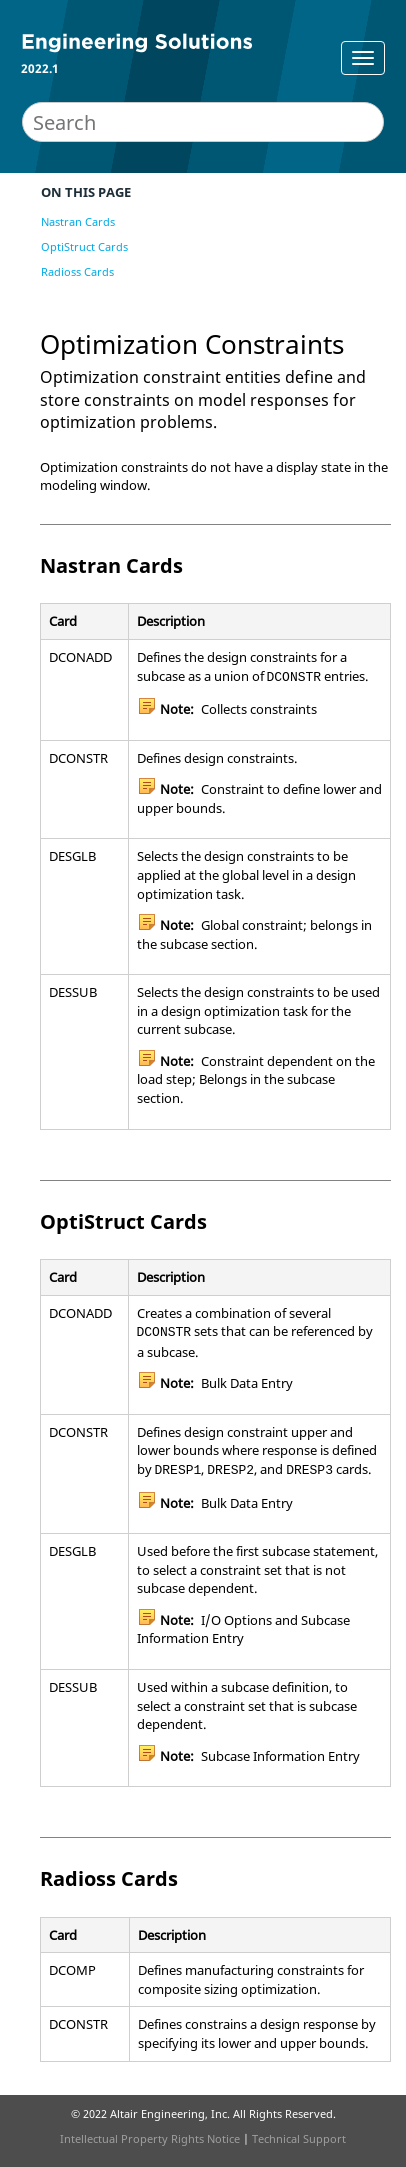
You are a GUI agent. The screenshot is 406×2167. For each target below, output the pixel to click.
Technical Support (299, 2138)
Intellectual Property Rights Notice (150, 2138)
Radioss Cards (77, 271)
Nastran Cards (78, 221)
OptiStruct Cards (84, 246)
